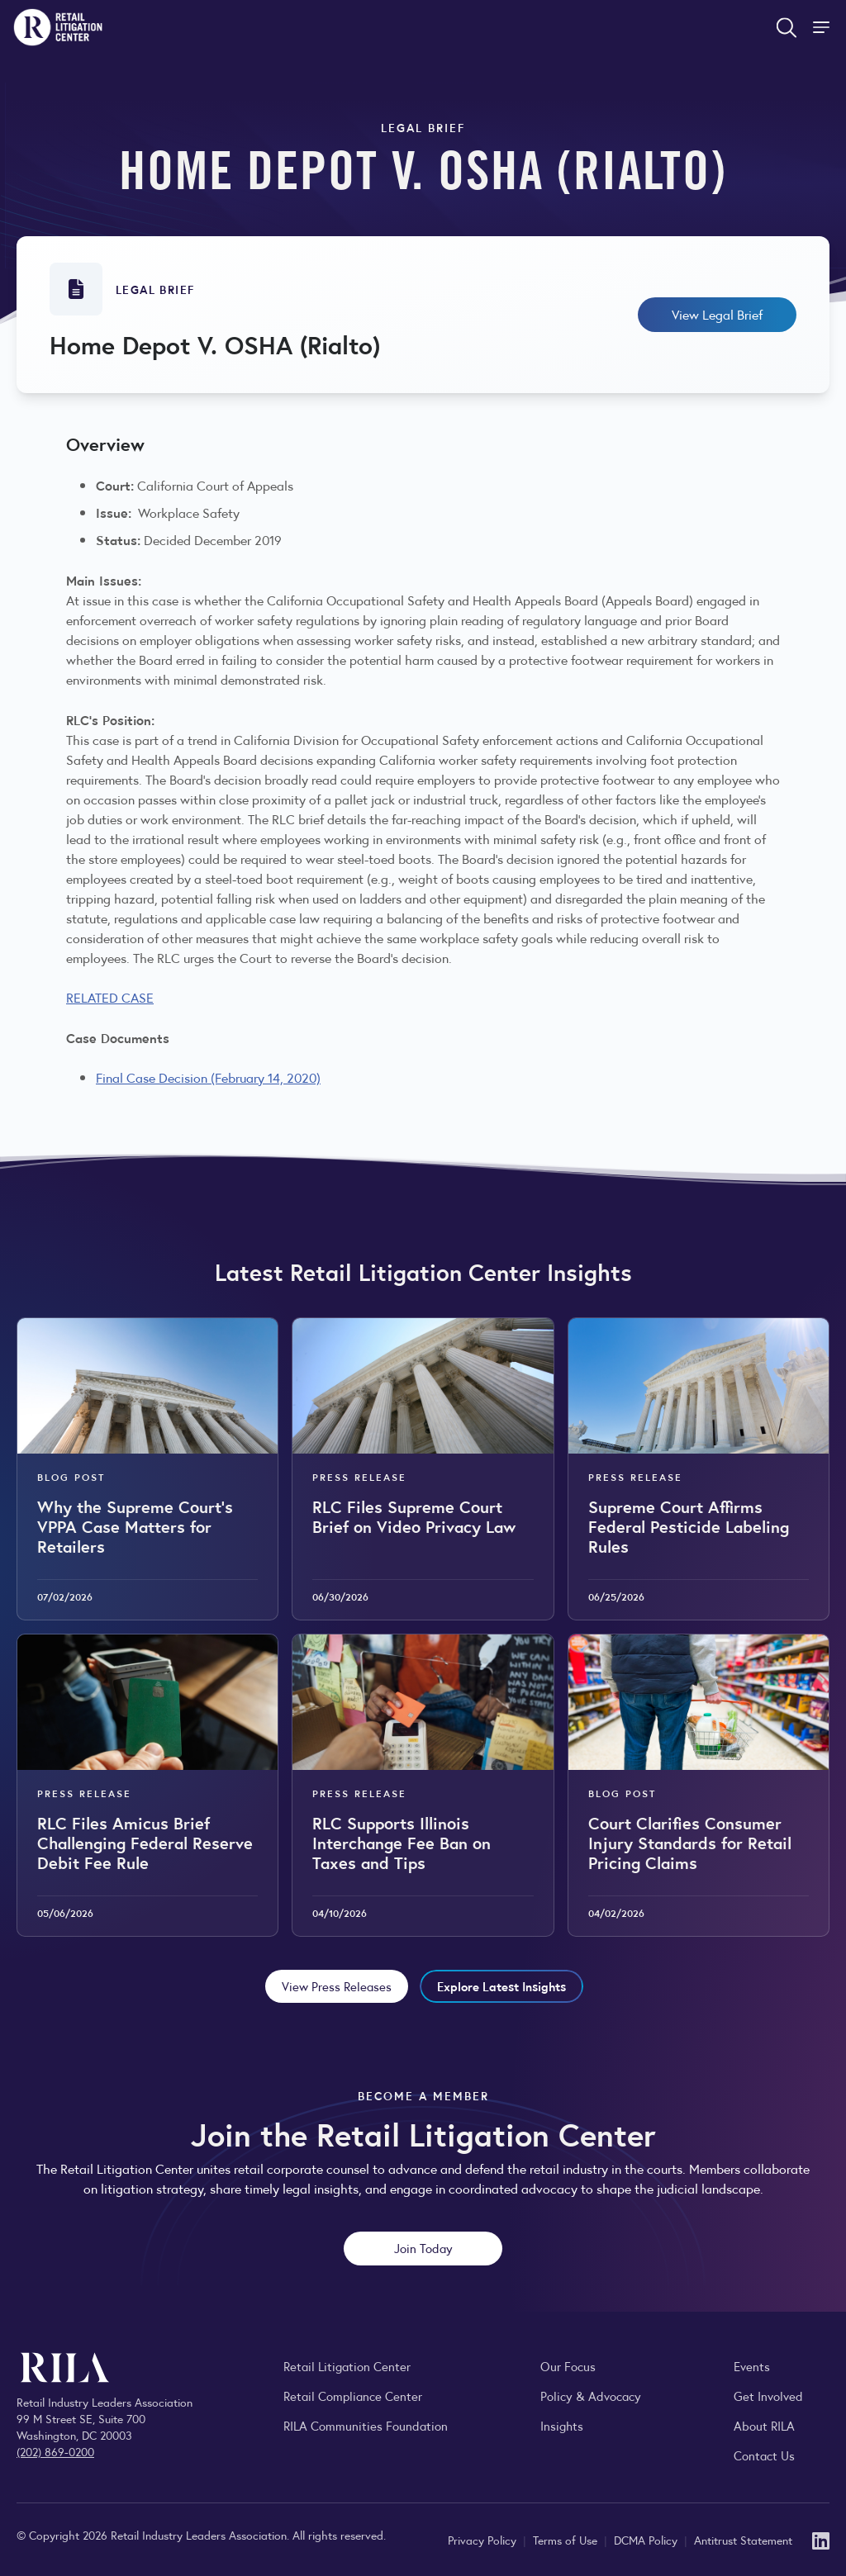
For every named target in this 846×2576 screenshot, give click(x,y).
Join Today (423, 2247)
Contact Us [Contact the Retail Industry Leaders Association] (764, 2455)
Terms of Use (567, 2539)
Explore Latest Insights (501, 1985)
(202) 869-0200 (55, 2451)
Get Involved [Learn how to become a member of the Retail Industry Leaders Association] (768, 2395)
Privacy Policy (484, 2539)
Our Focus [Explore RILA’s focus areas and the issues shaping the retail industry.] (568, 2365)
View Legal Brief (717, 314)
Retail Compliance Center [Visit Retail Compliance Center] (352, 2395)
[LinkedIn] (820, 2539)
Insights (561, 2425)
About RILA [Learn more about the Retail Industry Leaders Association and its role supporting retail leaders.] (764, 2425)
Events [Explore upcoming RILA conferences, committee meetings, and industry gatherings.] (752, 2365)
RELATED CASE (110, 997)
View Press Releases (337, 1985)
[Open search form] (786, 27)
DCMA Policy (647, 2539)
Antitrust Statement (743, 2539)
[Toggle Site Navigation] (823, 27)
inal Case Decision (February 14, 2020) (211, 1077)
